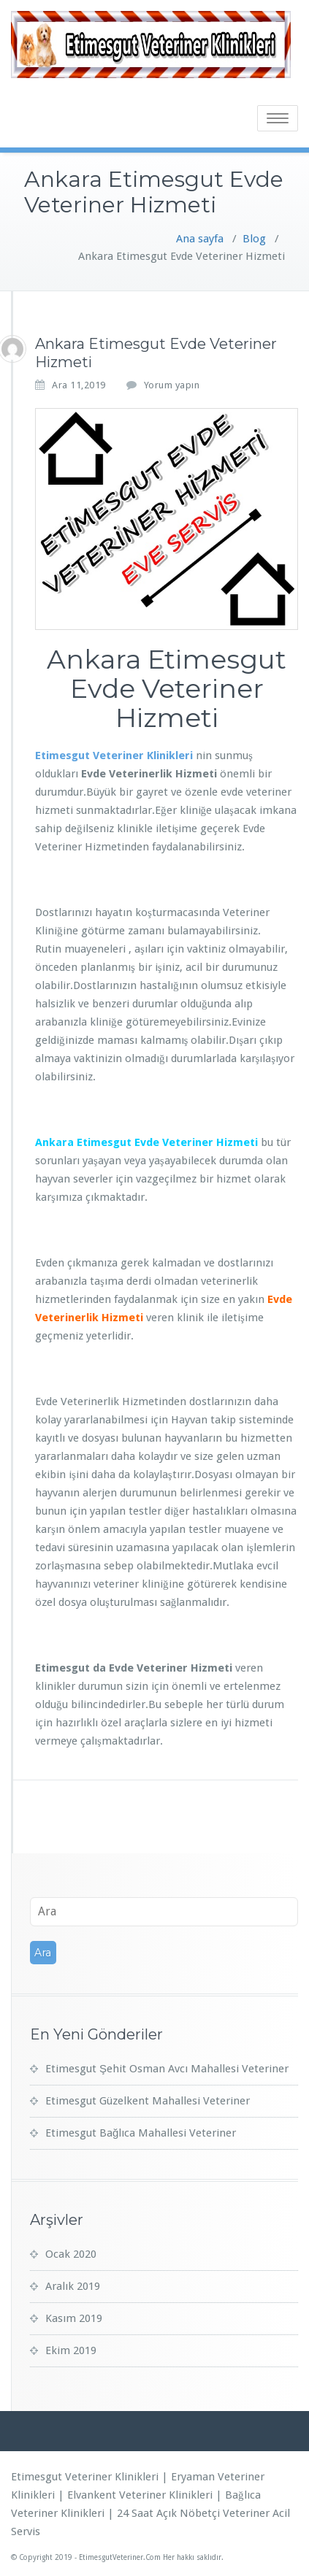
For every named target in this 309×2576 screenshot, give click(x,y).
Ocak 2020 (70, 2254)
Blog (254, 238)
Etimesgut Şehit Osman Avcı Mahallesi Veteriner (167, 2068)
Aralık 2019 (72, 2286)
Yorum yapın (172, 385)
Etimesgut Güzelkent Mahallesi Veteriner (147, 2100)
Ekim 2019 (70, 2350)
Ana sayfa (200, 238)
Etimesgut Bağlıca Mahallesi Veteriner (140, 2132)
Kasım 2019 (73, 2318)
